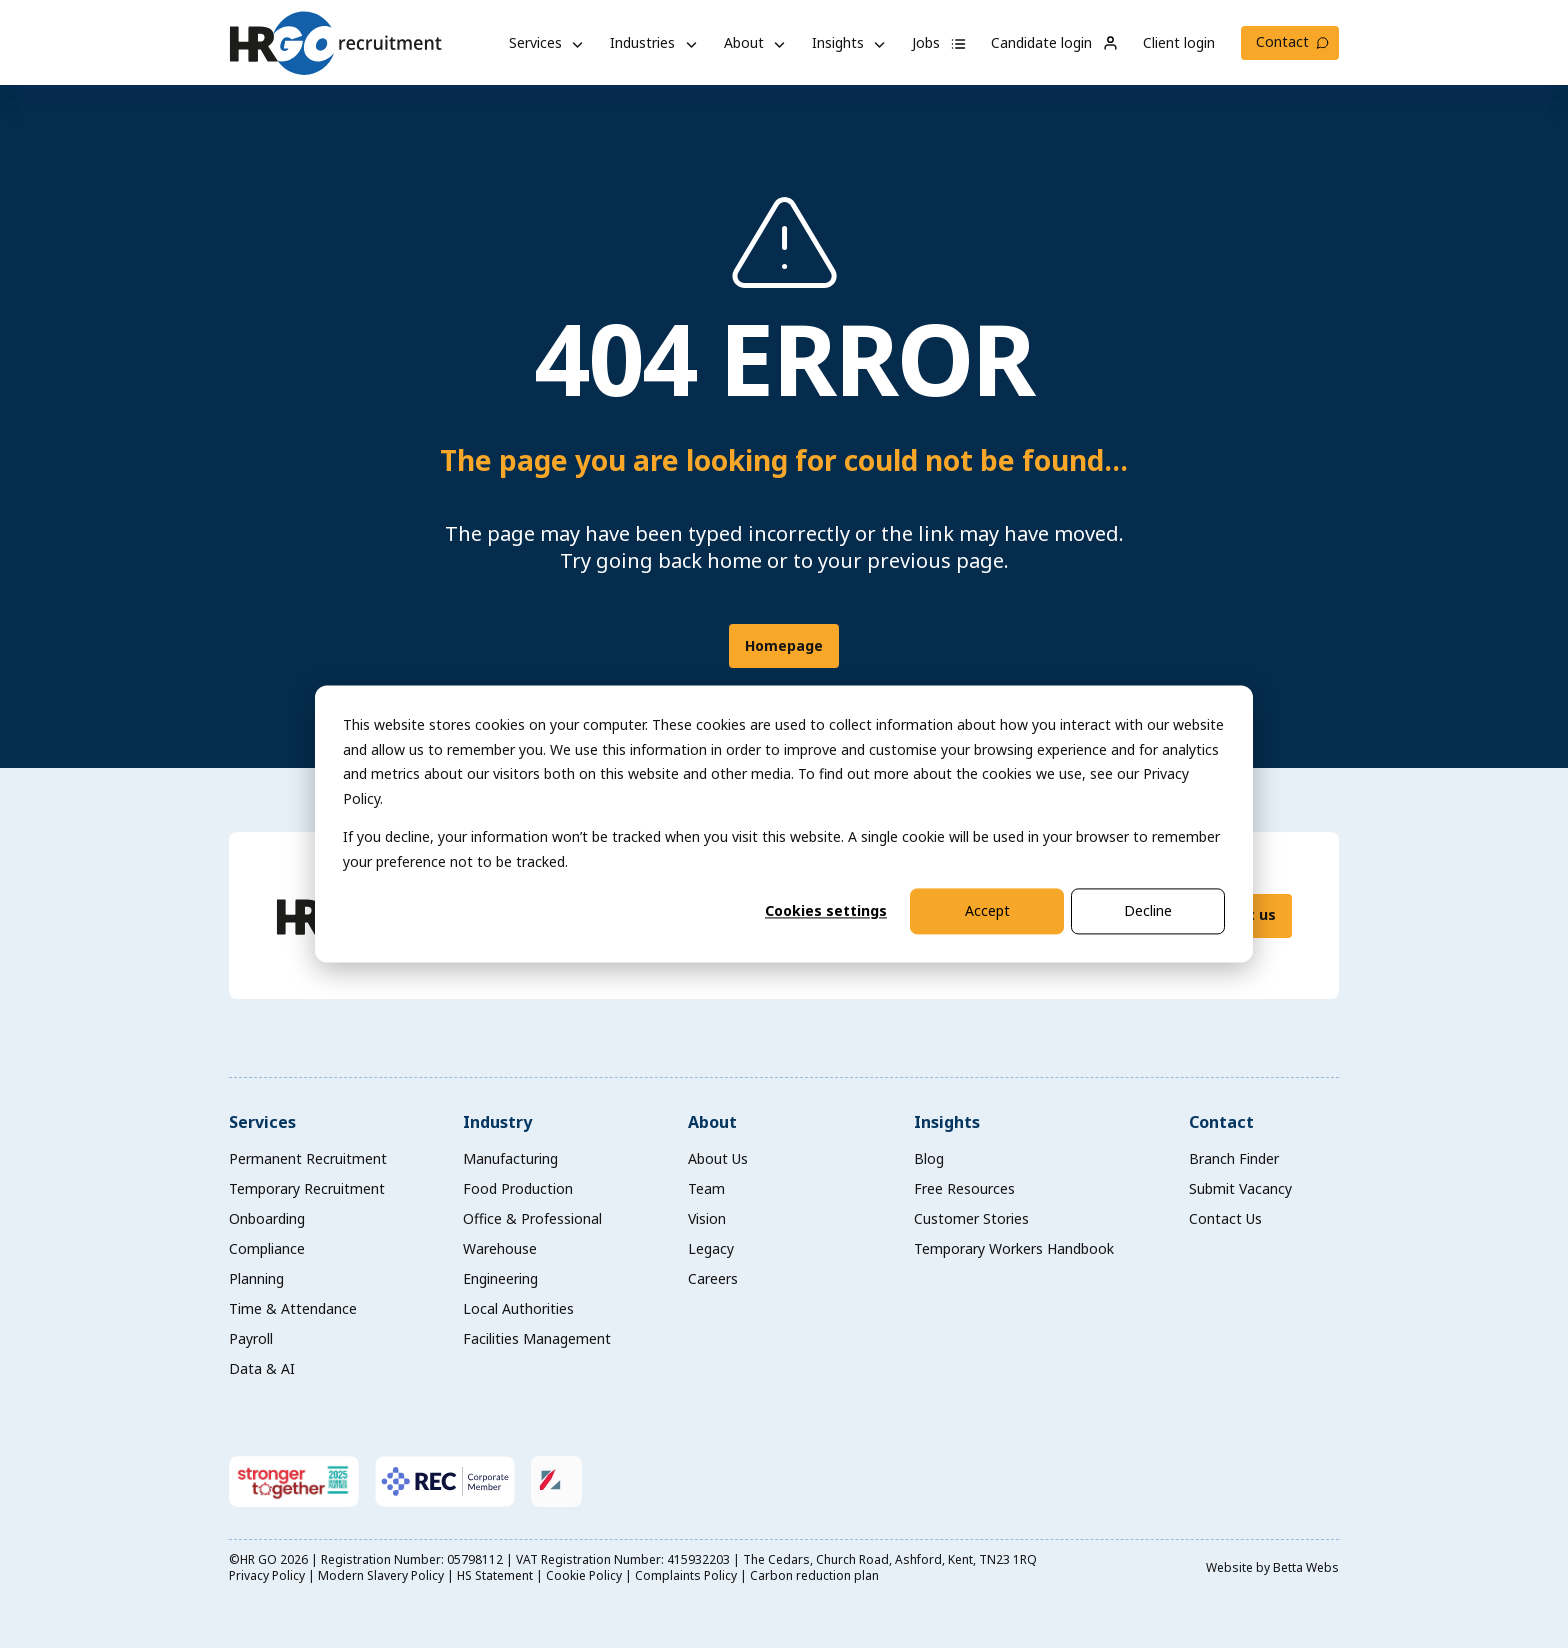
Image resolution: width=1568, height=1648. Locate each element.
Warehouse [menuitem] (500, 1248)
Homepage (784, 645)
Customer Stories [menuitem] (971, 1218)
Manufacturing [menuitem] (510, 1158)
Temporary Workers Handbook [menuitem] (1014, 1248)
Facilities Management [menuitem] (537, 1338)
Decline (1148, 910)
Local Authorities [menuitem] (518, 1308)
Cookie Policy (584, 1575)
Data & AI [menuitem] (262, 1368)
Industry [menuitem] (497, 1122)
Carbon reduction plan (814, 1575)
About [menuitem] (712, 1122)
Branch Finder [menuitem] (1234, 1158)
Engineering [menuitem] (500, 1278)
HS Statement (495, 1575)
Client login (1179, 42)
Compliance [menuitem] (267, 1248)
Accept (987, 910)
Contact (1282, 41)
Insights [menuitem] (947, 1122)
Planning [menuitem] (256, 1278)
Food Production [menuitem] (518, 1188)
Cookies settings (826, 910)
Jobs (939, 42)
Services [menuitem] (262, 1122)
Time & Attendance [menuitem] (293, 1308)
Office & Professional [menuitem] (532, 1218)
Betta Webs (1306, 1567)
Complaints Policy (686, 1575)
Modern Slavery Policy (381, 1575)
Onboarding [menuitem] (267, 1218)
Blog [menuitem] (929, 1158)
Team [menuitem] (706, 1188)
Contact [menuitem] (1221, 1122)
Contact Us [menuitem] (1225, 1218)
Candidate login (1055, 42)
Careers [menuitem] (713, 1278)
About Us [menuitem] (718, 1158)
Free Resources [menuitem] (964, 1188)
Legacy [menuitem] (711, 1248)
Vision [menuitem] (707, 1218)
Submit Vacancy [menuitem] (1240, 1188)
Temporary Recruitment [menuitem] (307, 1188)
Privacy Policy (267, 1575)
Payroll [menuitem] (251, 1338)
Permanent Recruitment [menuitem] (308, 1158)
